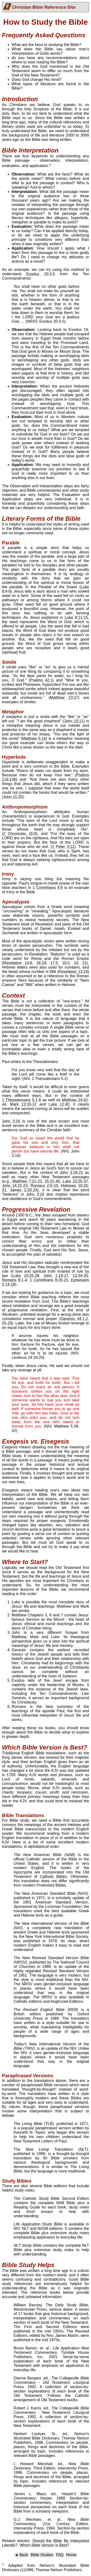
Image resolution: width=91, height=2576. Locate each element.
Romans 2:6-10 (44, 1186)
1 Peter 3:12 (63, 847)
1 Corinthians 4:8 (48, 888)
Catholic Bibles (53, 1876)
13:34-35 (80, 1276)
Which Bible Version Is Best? (44, 2545)
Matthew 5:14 (34, 738)
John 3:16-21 (71, 1172)
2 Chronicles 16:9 (19, 834)
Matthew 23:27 (64, 698)
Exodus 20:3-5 (40, 274)
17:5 (54, 963)
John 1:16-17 (55, 1276)
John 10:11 (73, 721)
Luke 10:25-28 (25, 1276)
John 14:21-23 (15, 1186)
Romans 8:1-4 (14, 1280)
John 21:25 (12, 797)
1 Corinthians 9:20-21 (49, 1280)
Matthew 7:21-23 (27, 1181)
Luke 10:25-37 (75, 1181)
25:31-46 (52, 1181)
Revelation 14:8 (17, 963)
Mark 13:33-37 (23, 1104)
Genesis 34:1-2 (74, 1319)
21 (84, 963)
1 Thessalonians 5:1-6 (21, 1100)
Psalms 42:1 (41, 680)
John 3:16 (11, 1121)
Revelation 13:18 (73, 972)
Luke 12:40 (59, 1104)
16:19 (41, 963)
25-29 (7, 1323)
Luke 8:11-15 (76, 617)
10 (76, 963)
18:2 (66, 963)
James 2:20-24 (23, 1190)
